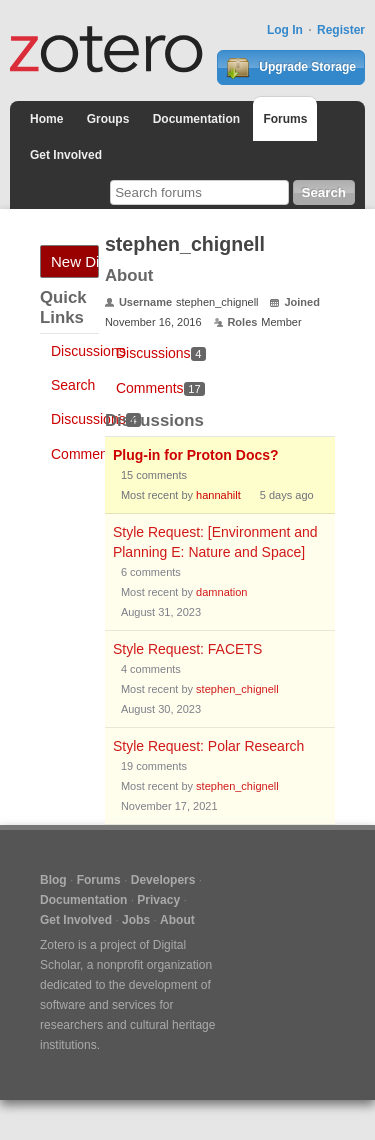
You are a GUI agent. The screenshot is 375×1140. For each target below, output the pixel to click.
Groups (108, 119)
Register (341, 30)
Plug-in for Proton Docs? (196, 455)
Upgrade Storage (291, 68)
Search (73, 385)
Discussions (88, 351)
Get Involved (66, 155)
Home (46, 119)
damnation (221, 592)
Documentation (196, 119)
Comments (96, 454)
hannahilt (218, 495)
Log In (285, 30)
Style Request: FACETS (187, 649)
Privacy (158, 900)
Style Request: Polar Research (208, 746)
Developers (163, 880)
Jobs (136, 920)
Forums (285, 119)
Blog (53, 880)
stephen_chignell (237, 689)
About (177, 920)
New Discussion (75, 261)
